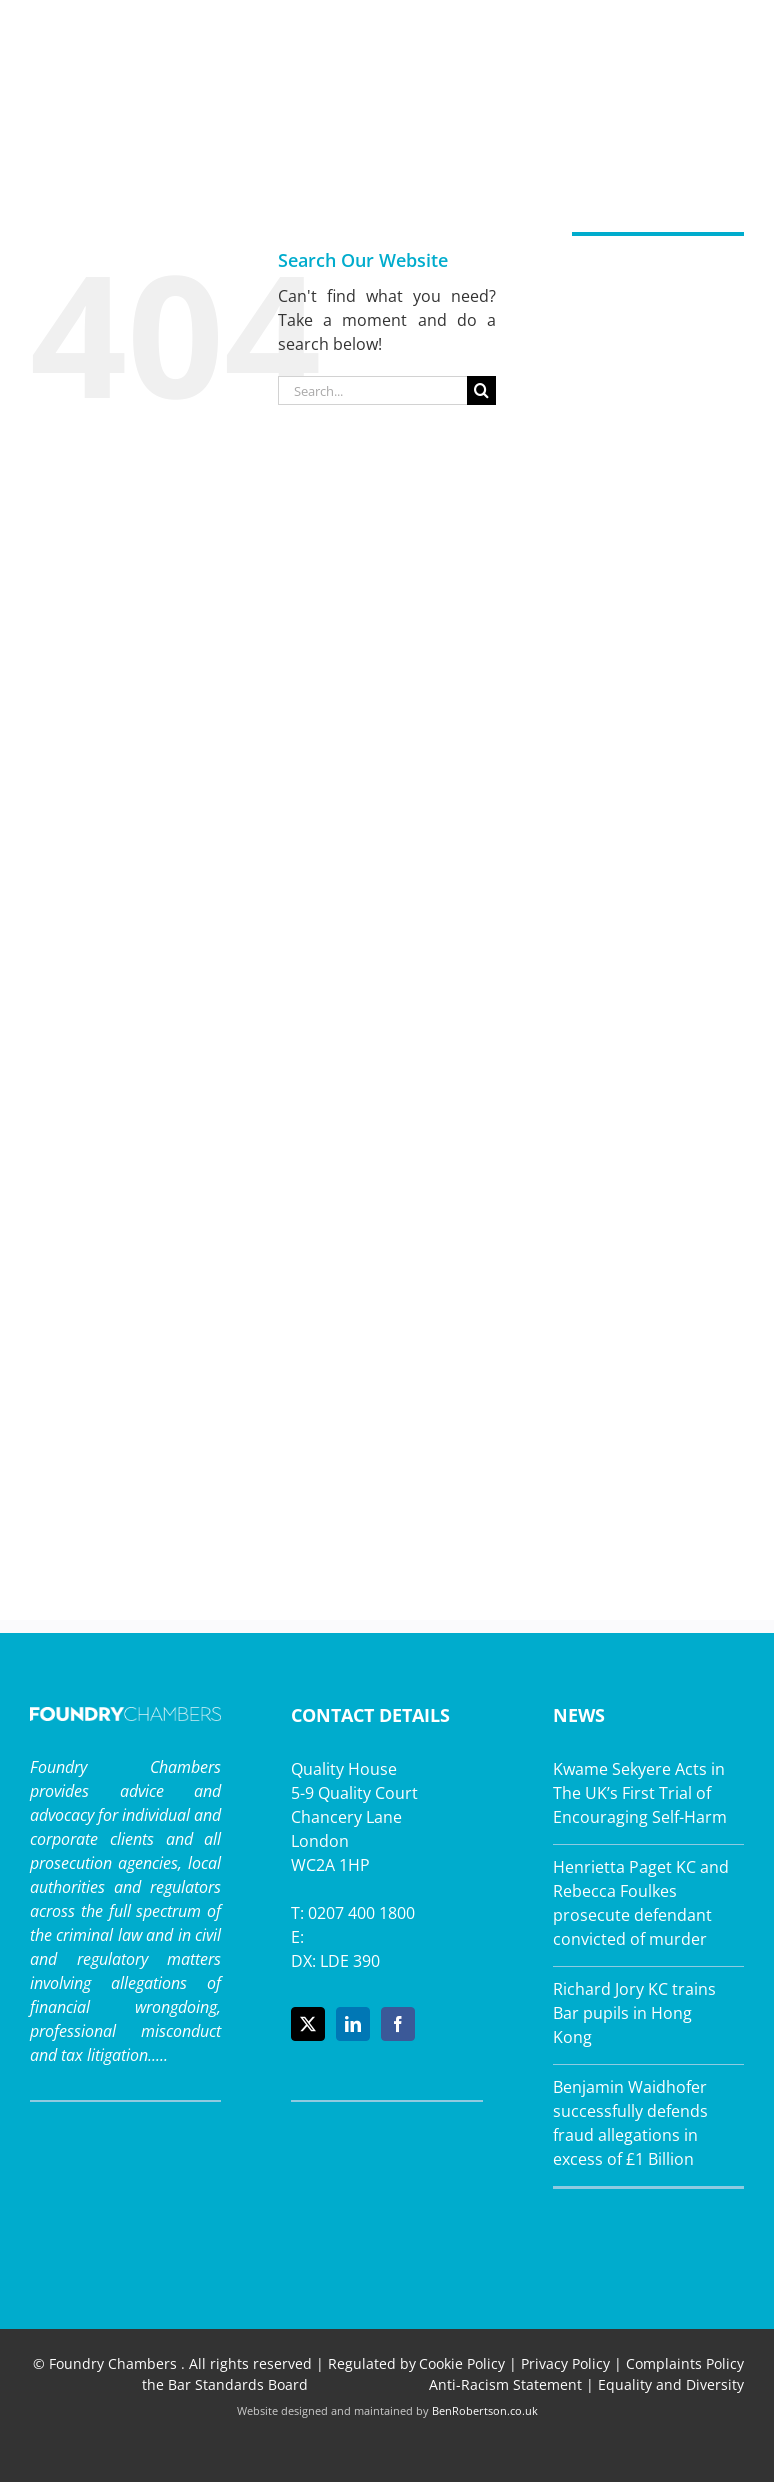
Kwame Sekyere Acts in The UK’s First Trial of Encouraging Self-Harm (640, 1793)
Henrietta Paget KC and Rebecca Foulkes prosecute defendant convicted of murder (641, 1903)
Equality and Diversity (671, 2384)
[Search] (481, 390)
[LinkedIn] (353, 2024)
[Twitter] (308, 2024)
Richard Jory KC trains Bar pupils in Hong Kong (634, 2013)
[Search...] (372, 390)
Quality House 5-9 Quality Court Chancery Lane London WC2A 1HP (354, 1817)
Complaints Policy (685, 2363)
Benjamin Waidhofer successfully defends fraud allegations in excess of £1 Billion (630, 2123)
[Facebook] (398, 2024)
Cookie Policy (462, 2363)
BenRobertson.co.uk (485, 2410)
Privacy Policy (565, 2363)
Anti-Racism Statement (505, 2384)
